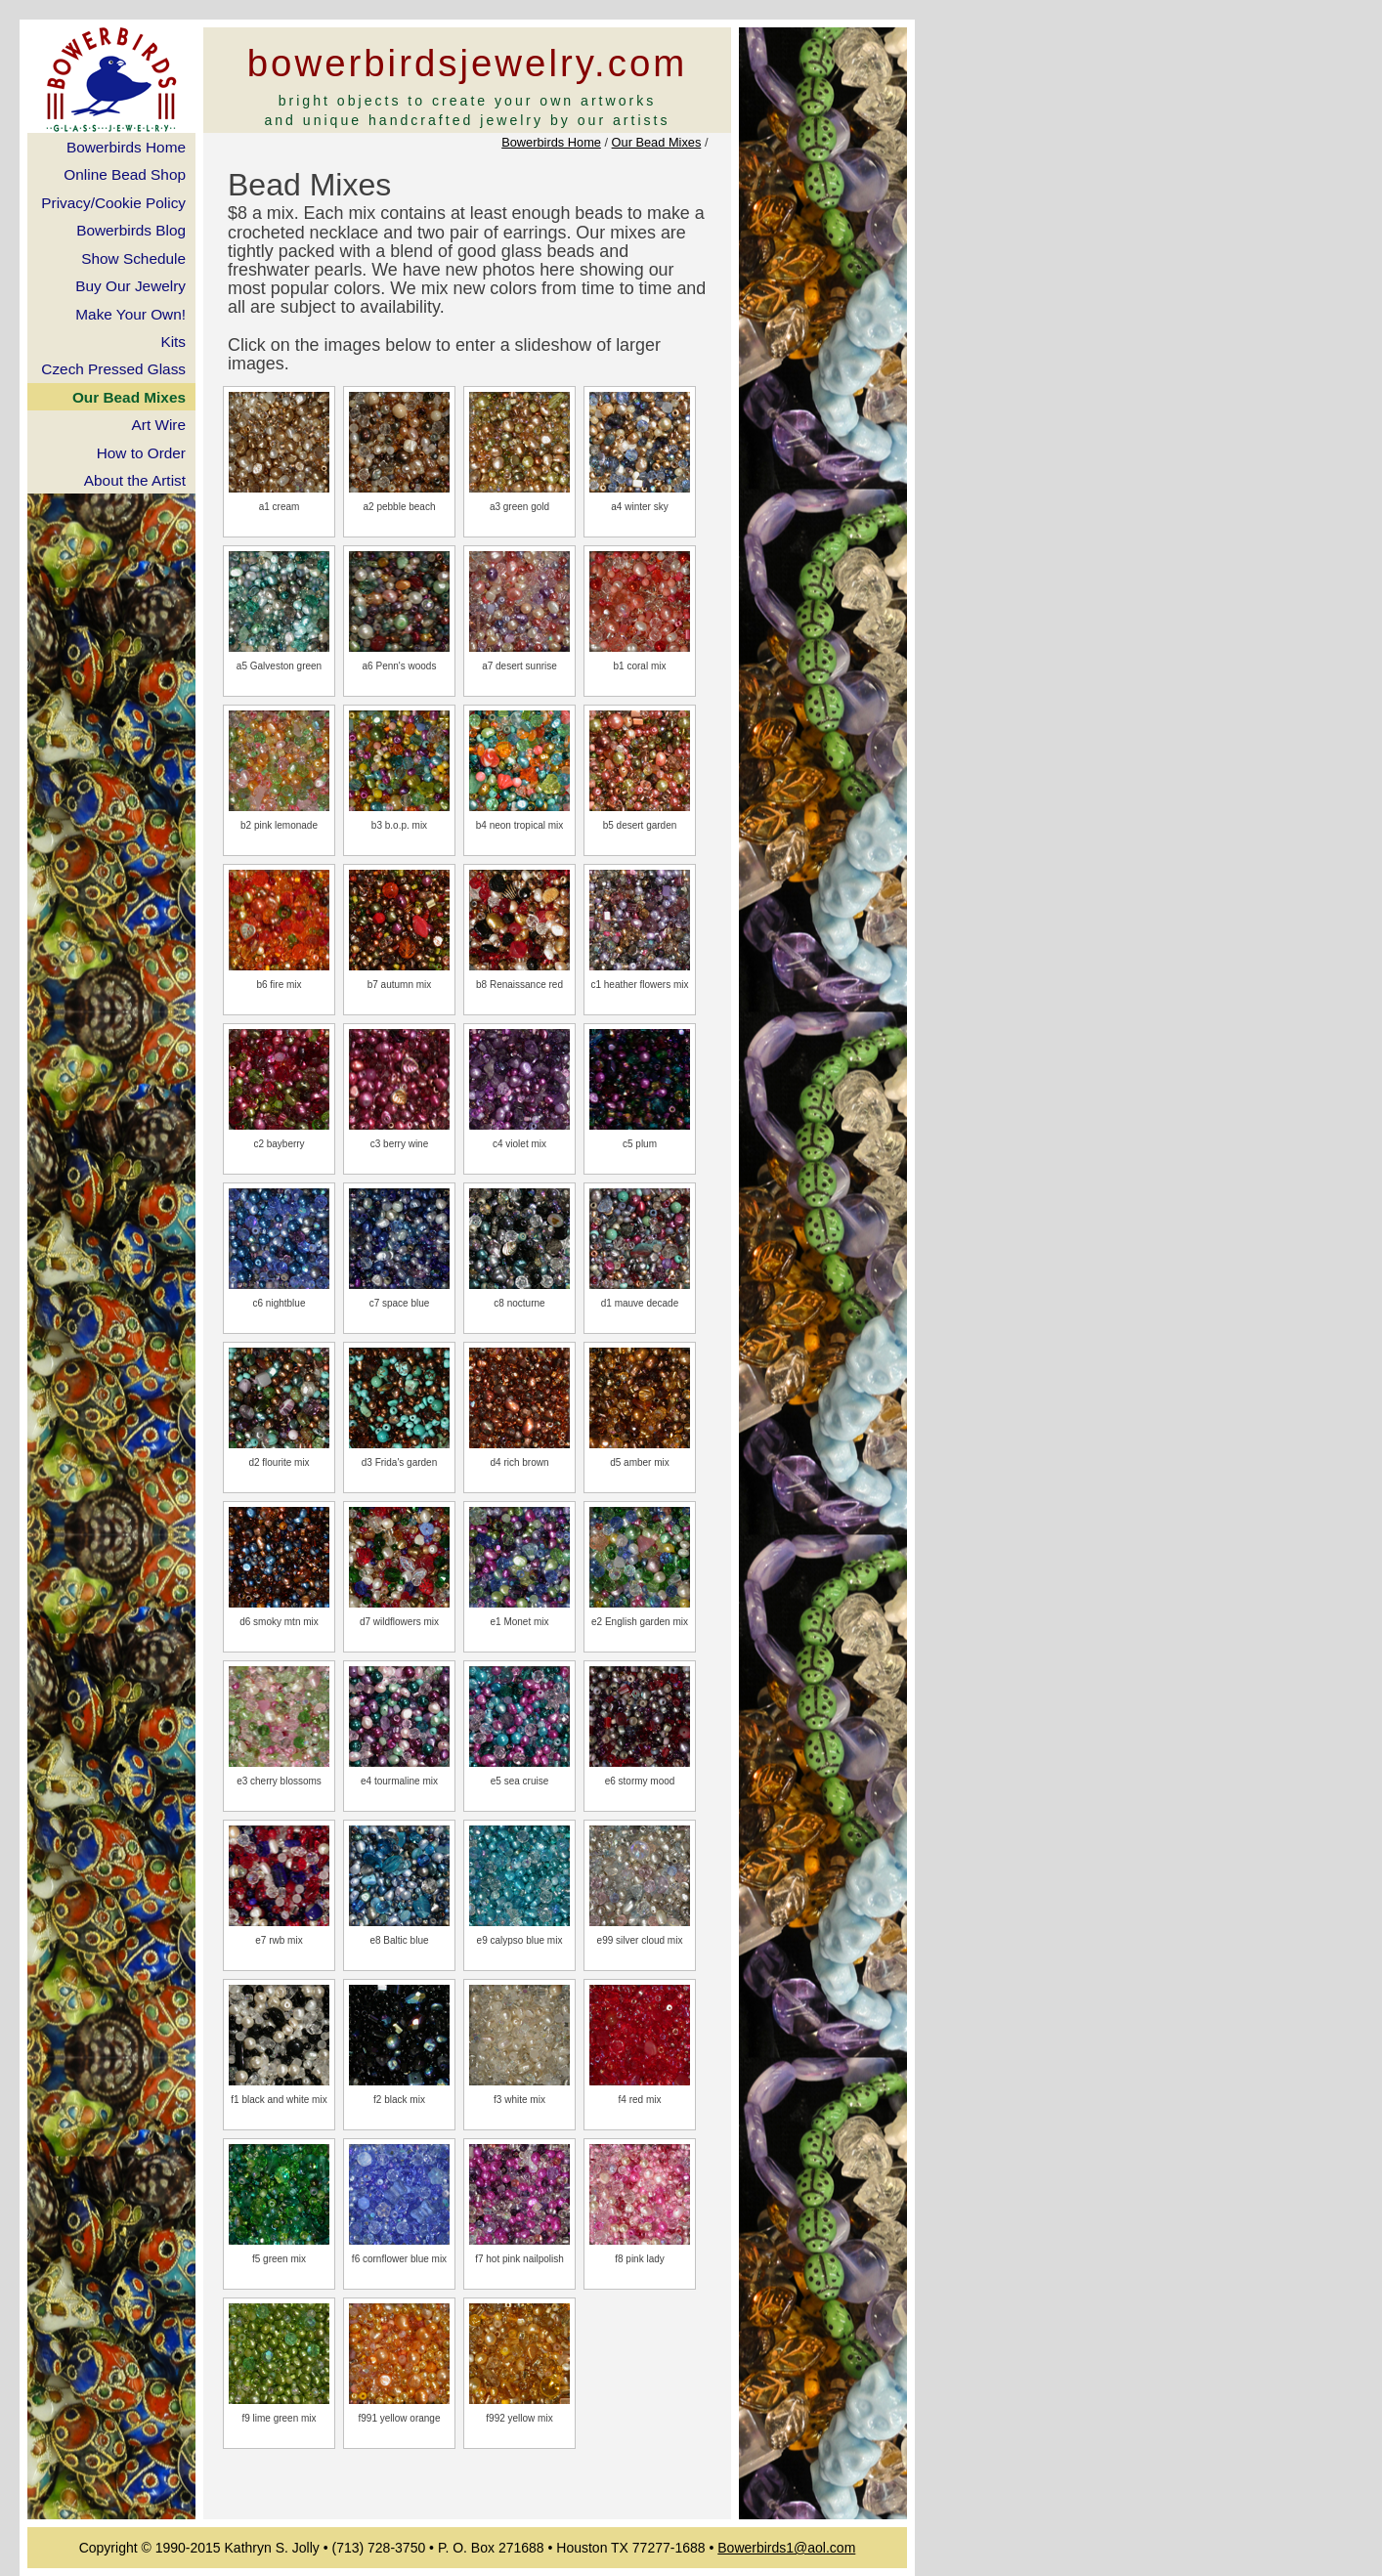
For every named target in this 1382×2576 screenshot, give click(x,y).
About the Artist (135, 480)
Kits (173, 341)
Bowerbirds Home (551, 142)
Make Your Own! (130, 314)
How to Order (141, 453)
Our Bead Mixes (657, 142)
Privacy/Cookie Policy (113, 202)
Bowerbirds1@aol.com (786, 2547)
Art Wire (159, 424)
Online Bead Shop (125, 174)
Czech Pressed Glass (113, 369)
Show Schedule (133, 258)
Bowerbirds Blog (131, 230)
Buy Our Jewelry (130, 286)
